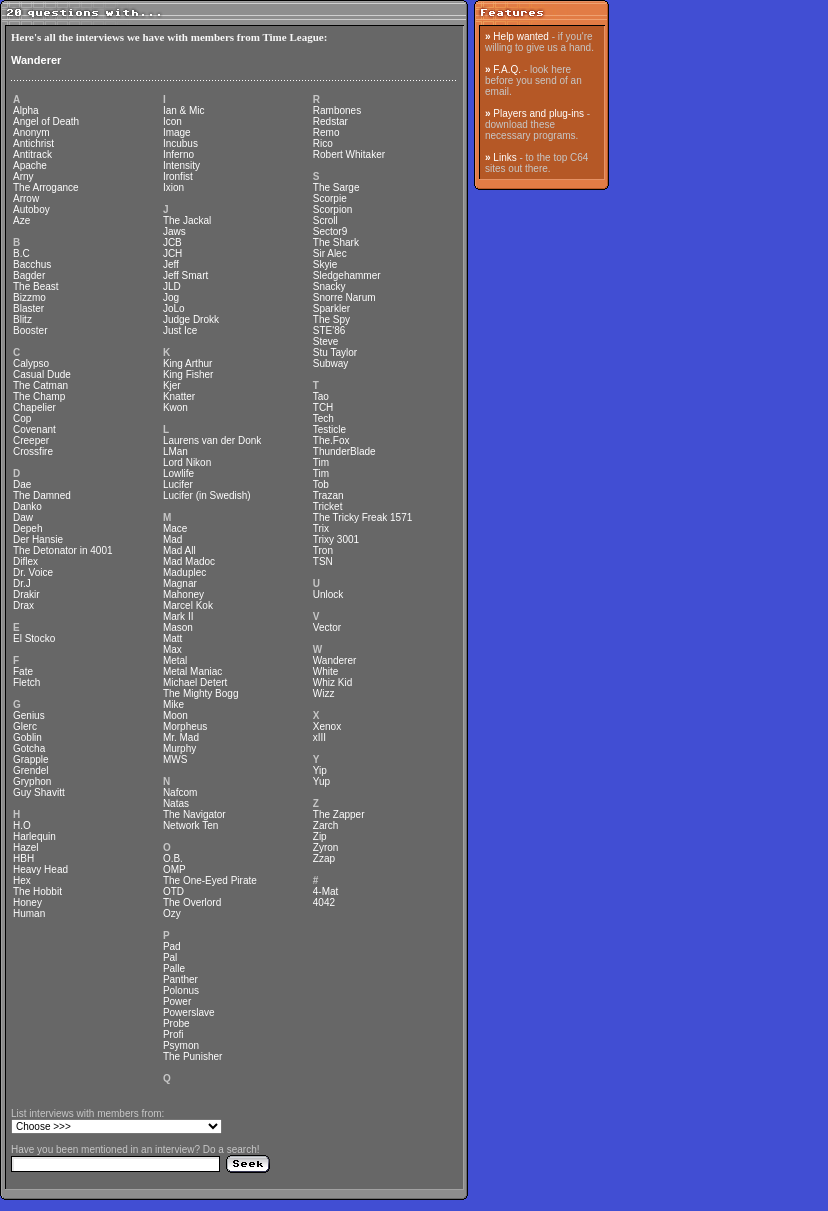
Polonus (181, 990)
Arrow (26, 198)
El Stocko (34, 638)
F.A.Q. (507, 69)
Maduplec (184, 572)
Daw (23, 517)
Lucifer (178, 484)
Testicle (329, 429)
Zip (320, 836)
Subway (331, 363)
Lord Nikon (187, 462)
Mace (175, 528)
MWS (175, 759)
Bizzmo (29, 297)
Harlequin (34, 836)
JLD (172, 286)
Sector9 (330, 231)
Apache (30, 165)
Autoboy (31, 209)
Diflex (25, 561)
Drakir (26, 594)
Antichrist (33, 143)
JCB (172, 242)
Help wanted (521, 36)
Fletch (26, 682)
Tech (323, 418)
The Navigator (194, 814)
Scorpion (332, 209)
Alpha (26, 110)
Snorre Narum (344, 297)
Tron (323, 550)
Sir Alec (330, 253)
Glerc (25, 726)
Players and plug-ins (538, 113)
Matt (172, 638)
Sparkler (331, 308)
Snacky (329, 286)
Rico (323, 143)
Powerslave (189, 1012)
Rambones (337, 110)
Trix (321, 528)
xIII (319, 737)
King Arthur (187, 363)
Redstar (330, 121)
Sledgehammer (347, 275)
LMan (175, 451)
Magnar (180, 583)
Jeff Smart (185, 275)
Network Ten (190, 825)
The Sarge (336, 187)
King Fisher (188, 374)
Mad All (179, 550)
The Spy (331, 319)
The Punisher (192, 1056)
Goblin (27, 737)
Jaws (174, 231)
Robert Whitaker (349, 154)
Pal (170, 957)
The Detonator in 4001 (63, 550)
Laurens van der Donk (212, 440)
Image (177, 132)
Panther (180, 979)
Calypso (31, 363)
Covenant (34, 429)
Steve (326, 341)
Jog (171, 297)
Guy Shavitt (39, 792)
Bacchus (32, 264)
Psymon (181, 1045)
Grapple (31, 759)
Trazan (328, 495)
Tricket (328, 506)
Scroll (325, 220)
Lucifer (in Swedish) (207, 495)
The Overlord (192, 902)
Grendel (31, 770)
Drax (23, 605)
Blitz (22, 319)
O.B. (173, 858)
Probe (176, 1023)
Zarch (326, 825)
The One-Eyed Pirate (210, 880)
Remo (326, 132)
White (326, 671)
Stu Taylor (335, 352)
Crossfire (33, 451)
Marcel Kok (188, 605)
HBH (23, 858)
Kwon (175, 407)
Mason (178, 627)
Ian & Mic (184, 110)
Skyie (325, 264)
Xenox (327, 726)
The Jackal (187, 220)
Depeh (27, 528)
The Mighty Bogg (201, 693)
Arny (23, 176)
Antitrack (32, 154)
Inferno (178, 154)
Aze (21, 220)
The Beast (36, 286)
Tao (321, 396)
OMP (174, 869)
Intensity (181, 165)
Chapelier (34, 407)
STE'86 (329, 330)
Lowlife (178, 473)
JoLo (174, 308)
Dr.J (22, 583)
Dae (22, 484)
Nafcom (180, 792)
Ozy (172, 913)
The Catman (40, 385)
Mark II (178, 616)
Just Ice (180, 330)
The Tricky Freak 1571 (362, 517)
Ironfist (178, 176)
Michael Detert (195, 682)
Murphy (179, 748)
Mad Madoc (189, 561)
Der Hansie (38, 539)
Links (504, 157)
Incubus (180, 143)
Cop (22, 418)
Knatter (179, 396)
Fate (23, 671)
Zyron (326, 847)
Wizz (324, 693)
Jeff (171, 264)
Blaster (28, 308)
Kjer (172, 385)
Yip (320, 770)
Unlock (328, 594)
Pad (172, 946)
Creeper (31, 440)
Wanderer (36, 60)
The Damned (42, 495)
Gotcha (29, 748)
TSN (323, 561)
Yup (321, 781)
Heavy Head (40, 869)
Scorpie (330, 198)
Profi (173, 1034)
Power (177, 1001)
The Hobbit (37, 891)
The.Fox (331, 440)
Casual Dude (42, 374)
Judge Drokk (191, 319)
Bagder (29, 275)
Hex (22, 880)
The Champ (39, 396)
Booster (30, 330)
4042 (324, 902)
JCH (172, 253)
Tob (321, 484)
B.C (21, 253)
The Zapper (339, 814)
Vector (327, 627)
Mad (172, 539)
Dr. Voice (33, 572)
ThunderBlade (344, 451)
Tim (321, 462)
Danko (27, 506)
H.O (22, 825)
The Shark (336, 242)
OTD (173, 891)
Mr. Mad (181, 737)
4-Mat (326, 891)
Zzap (324, 858)
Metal (175, 660)
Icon (172, 121)
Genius (29, 715)
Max (172, 649)
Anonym (31, 132)
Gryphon (32, 781)
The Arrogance (46, 187)
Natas (176, 803)
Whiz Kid (332, 682)
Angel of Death (46, 121)
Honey (27, 902)
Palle (174, 968)
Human (29, 913)
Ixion (173, 187)
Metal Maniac (192, 671)
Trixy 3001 (336, 539)
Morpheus (185, 726)
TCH (323, 407)
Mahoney (183, 594)
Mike (173, 704)
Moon (175, 715)
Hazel (26, 847)
